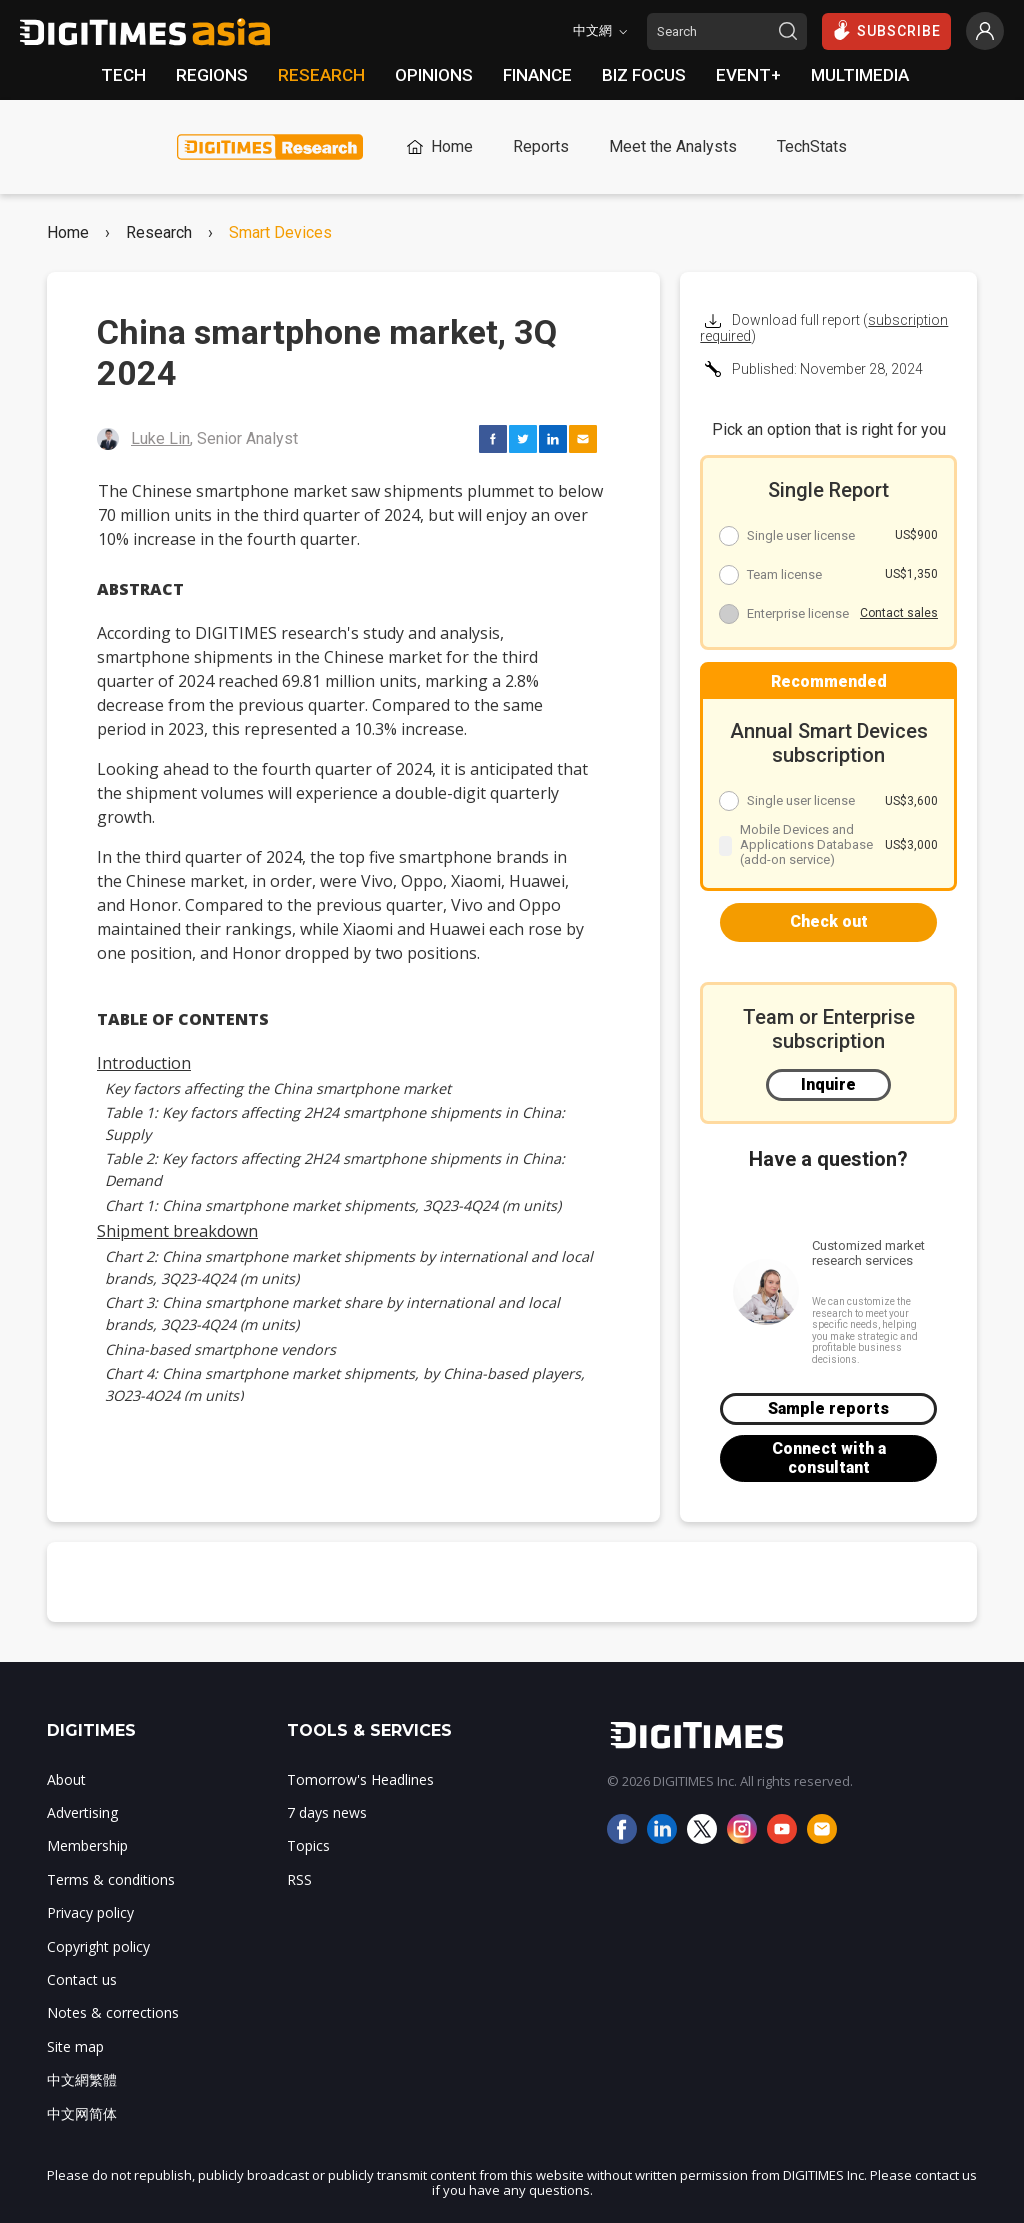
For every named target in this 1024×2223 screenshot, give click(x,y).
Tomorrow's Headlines (360, 1779)
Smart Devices (280, 233)
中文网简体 (82, 2113)
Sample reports (828, 1408)
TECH (123, 75)
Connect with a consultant (829, 1457)
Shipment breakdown (177, 1231)
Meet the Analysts (673, 147)
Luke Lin (160, 438)
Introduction (144, 1063)
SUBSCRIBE (886, 30)
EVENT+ (748, 75)
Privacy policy (90, 1912)
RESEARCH (321, 75)
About (66, 1779)
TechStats (812, 147)
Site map (75, 2046)
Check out (829, 921)
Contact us (82, 1979)
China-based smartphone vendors (220, 1349)
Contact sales (899, 613)
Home (438, 147)
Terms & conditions (111, 1879)
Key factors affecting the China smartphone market (278, 1088)
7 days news (327, 1812)
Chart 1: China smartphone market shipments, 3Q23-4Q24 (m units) (333, 1205)
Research (159, 233)
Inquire (828, 1084)
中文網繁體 (82, 2079)
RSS (299, 1879)
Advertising (82, 1812)
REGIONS (212, 75)
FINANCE (537, 75)
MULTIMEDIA (860, 75)
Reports (541, 147)
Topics (308, 1845)
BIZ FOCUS (644, 75)
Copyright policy (98, 1946)
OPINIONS (434, 75)
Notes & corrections (113, 2012)
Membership (87, 1845)
